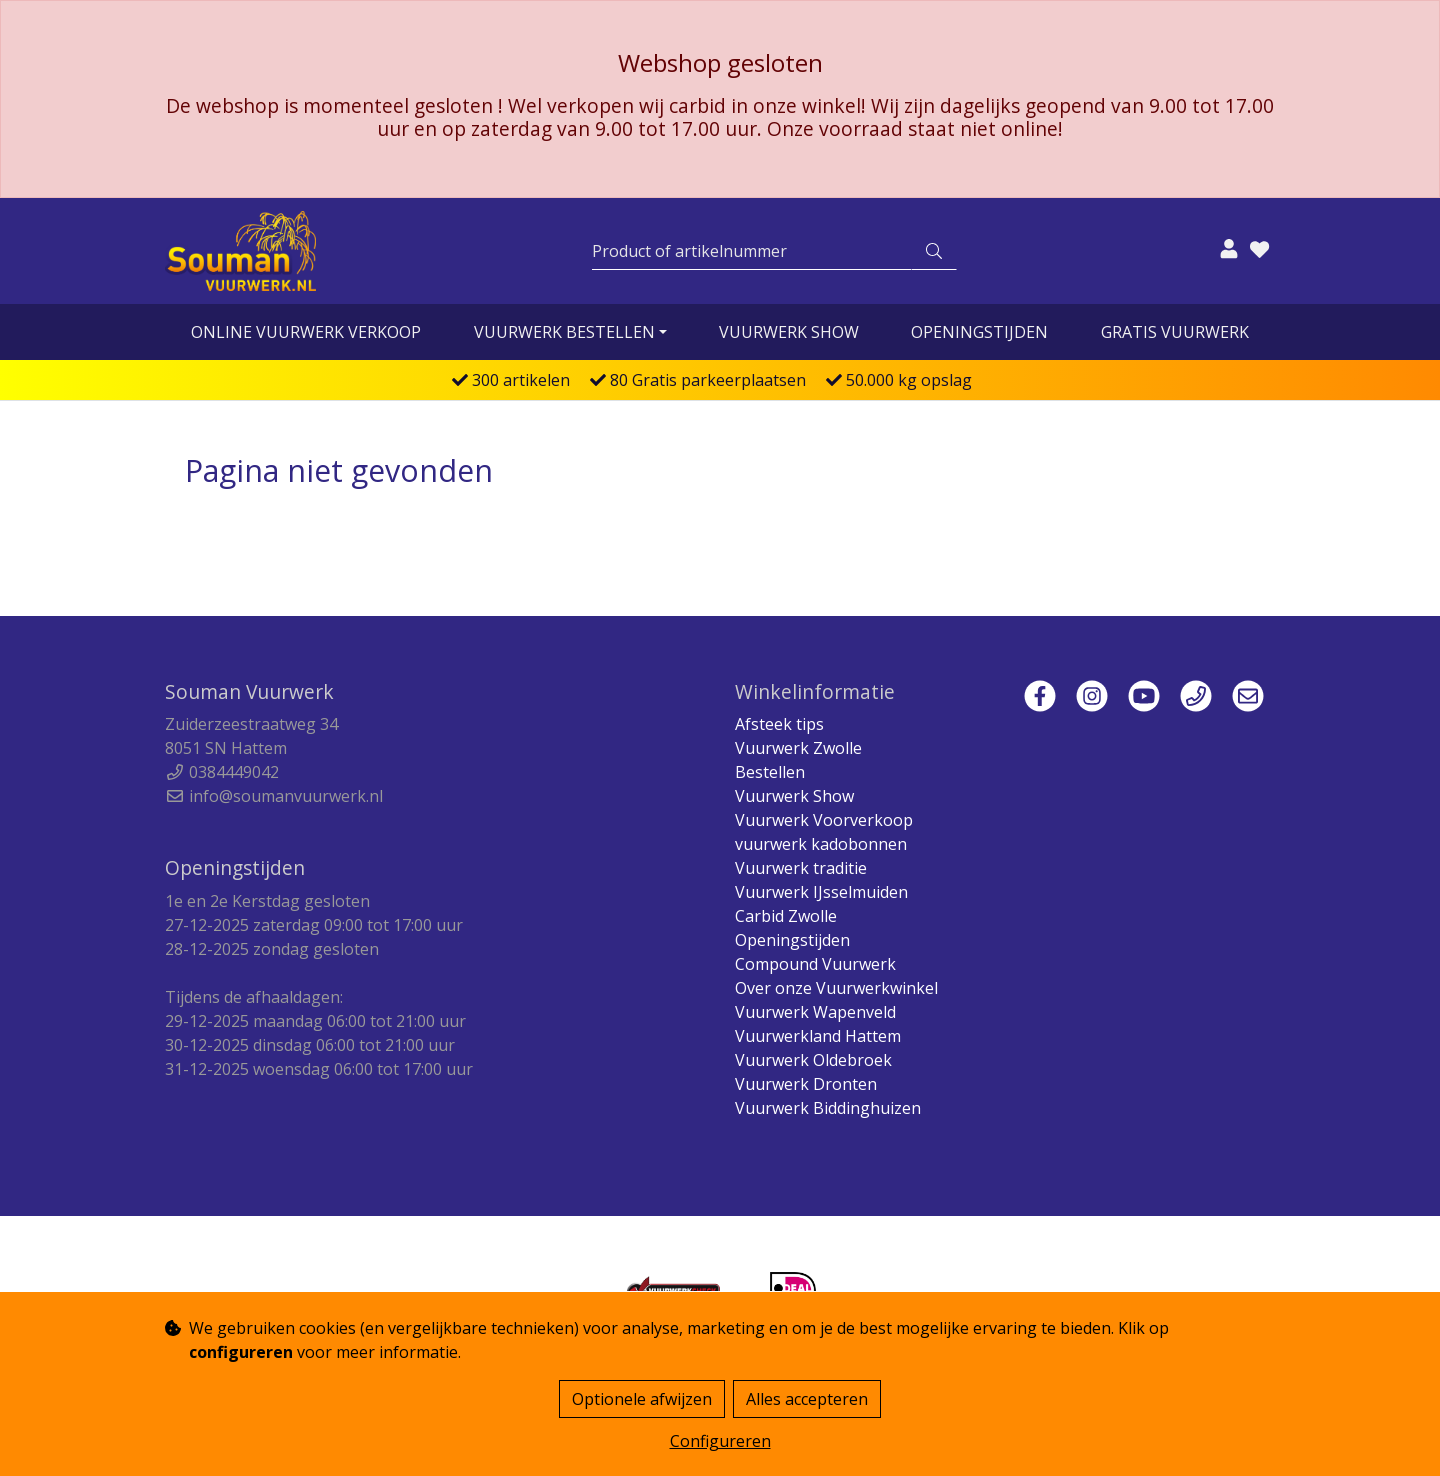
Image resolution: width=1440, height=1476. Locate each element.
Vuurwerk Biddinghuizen (828, 1108)
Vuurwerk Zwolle (798, 748)
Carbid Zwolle (786, 916)
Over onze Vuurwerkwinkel (836, 988)
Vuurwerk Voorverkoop (824, 820)
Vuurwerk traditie (801, 868)
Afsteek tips (779, 724)
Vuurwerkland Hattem (818, 1036)
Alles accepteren (807, 1399)
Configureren (720, 1441)
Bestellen (770, 772)
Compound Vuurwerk (815, 964)
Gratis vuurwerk (1175, 332)
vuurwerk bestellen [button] (564, 332)
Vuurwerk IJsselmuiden (821, 892)
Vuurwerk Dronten (806, 1084)
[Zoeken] (752, 251)
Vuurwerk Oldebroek (813, 1060)
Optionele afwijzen (642, 1399)
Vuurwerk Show (789, 332)
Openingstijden (979, 332)
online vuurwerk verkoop (306, 332)
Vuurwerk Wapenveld (815, 1012)
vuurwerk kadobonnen (821, 844)
